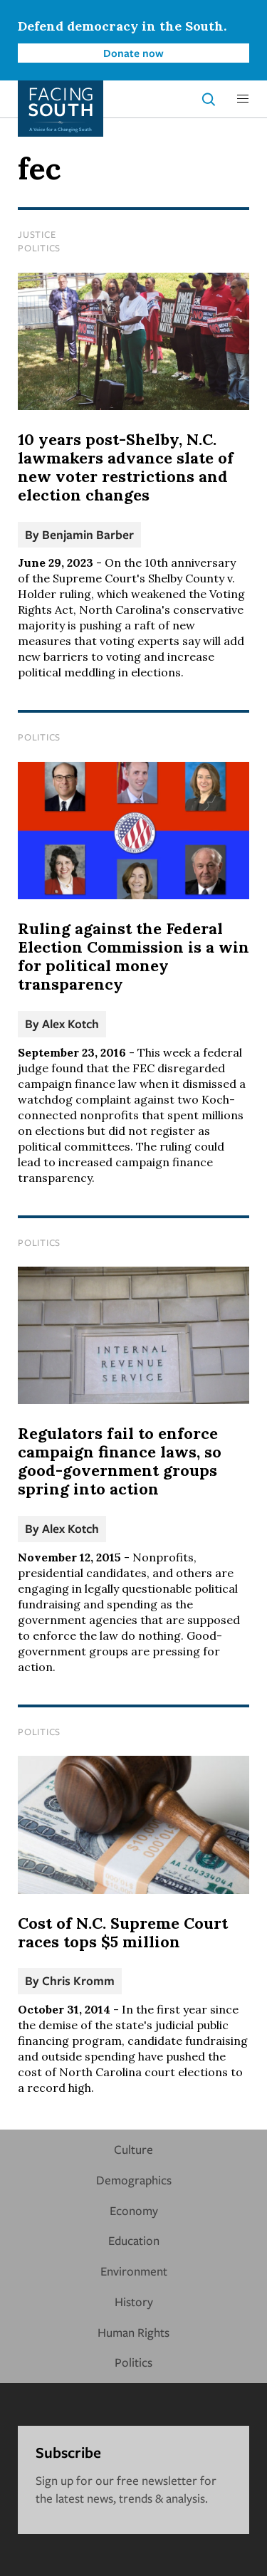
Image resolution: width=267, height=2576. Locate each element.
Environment (133, 2271)
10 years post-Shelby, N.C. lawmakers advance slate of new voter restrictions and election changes (126, 467)
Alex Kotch (70, 1023)
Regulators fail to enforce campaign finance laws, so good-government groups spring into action (119, 1461)
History (134, 2301)
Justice (37, 234)
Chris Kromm (78, 1980)
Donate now (133, 53)
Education (133, 2240)
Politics (39, 247)
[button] (242, 98)
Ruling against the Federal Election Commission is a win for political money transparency (133, 956)
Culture (133, 2149)
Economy (134, 2210)
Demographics (134, 2180)
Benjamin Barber (88, 534)
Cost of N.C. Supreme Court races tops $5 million (123, 1932)
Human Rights (133, 2332)
